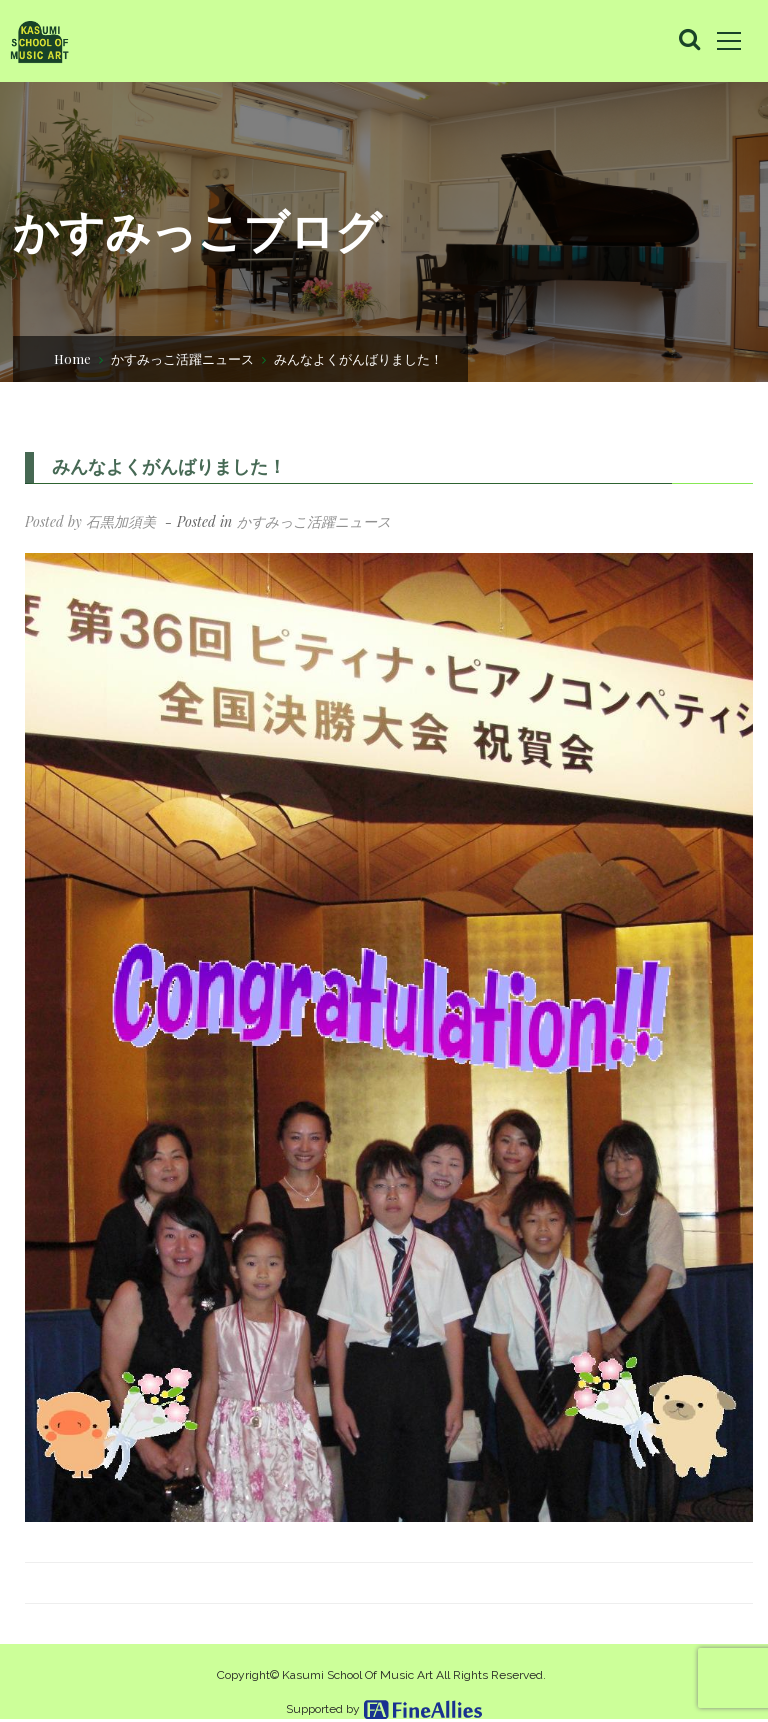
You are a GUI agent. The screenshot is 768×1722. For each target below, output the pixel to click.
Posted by (90, 521)
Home (72, 357)
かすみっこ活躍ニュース (182, 357)
